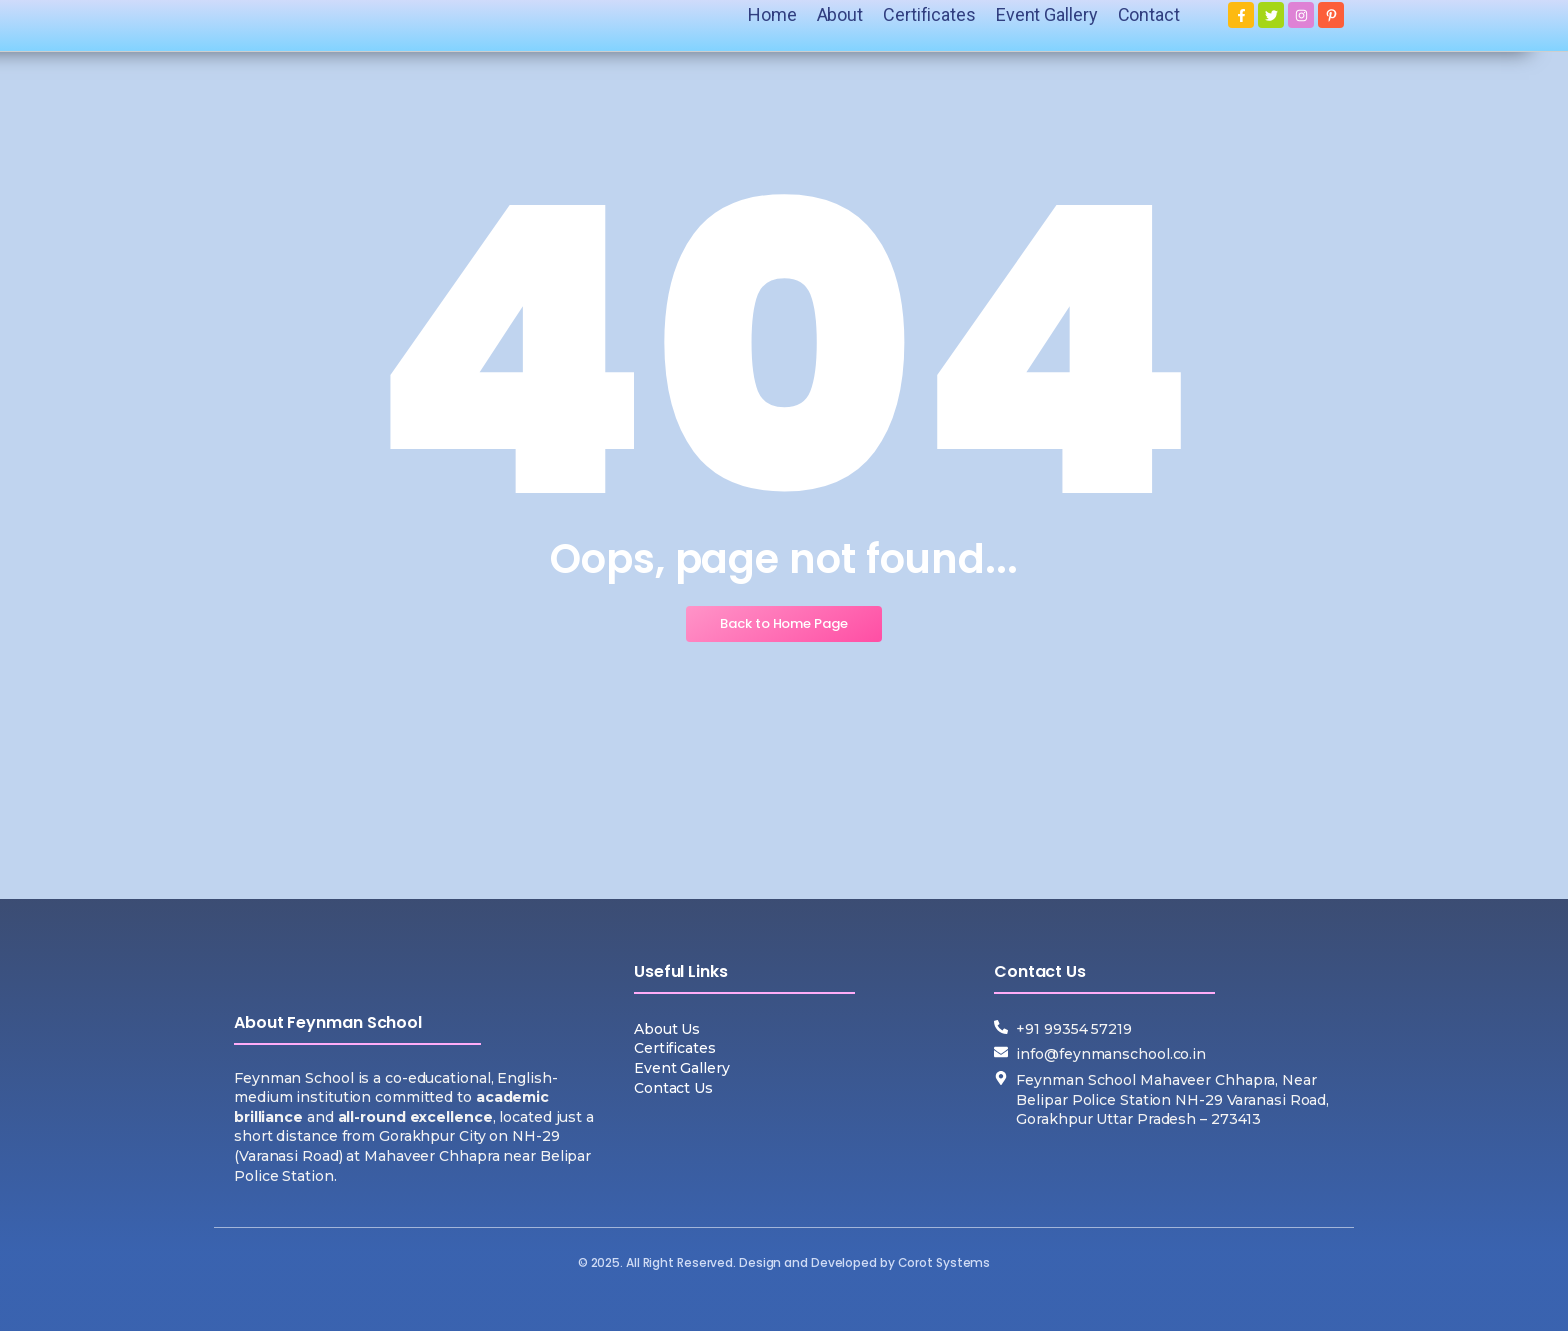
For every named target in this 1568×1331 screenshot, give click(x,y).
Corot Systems (944, 1262)
